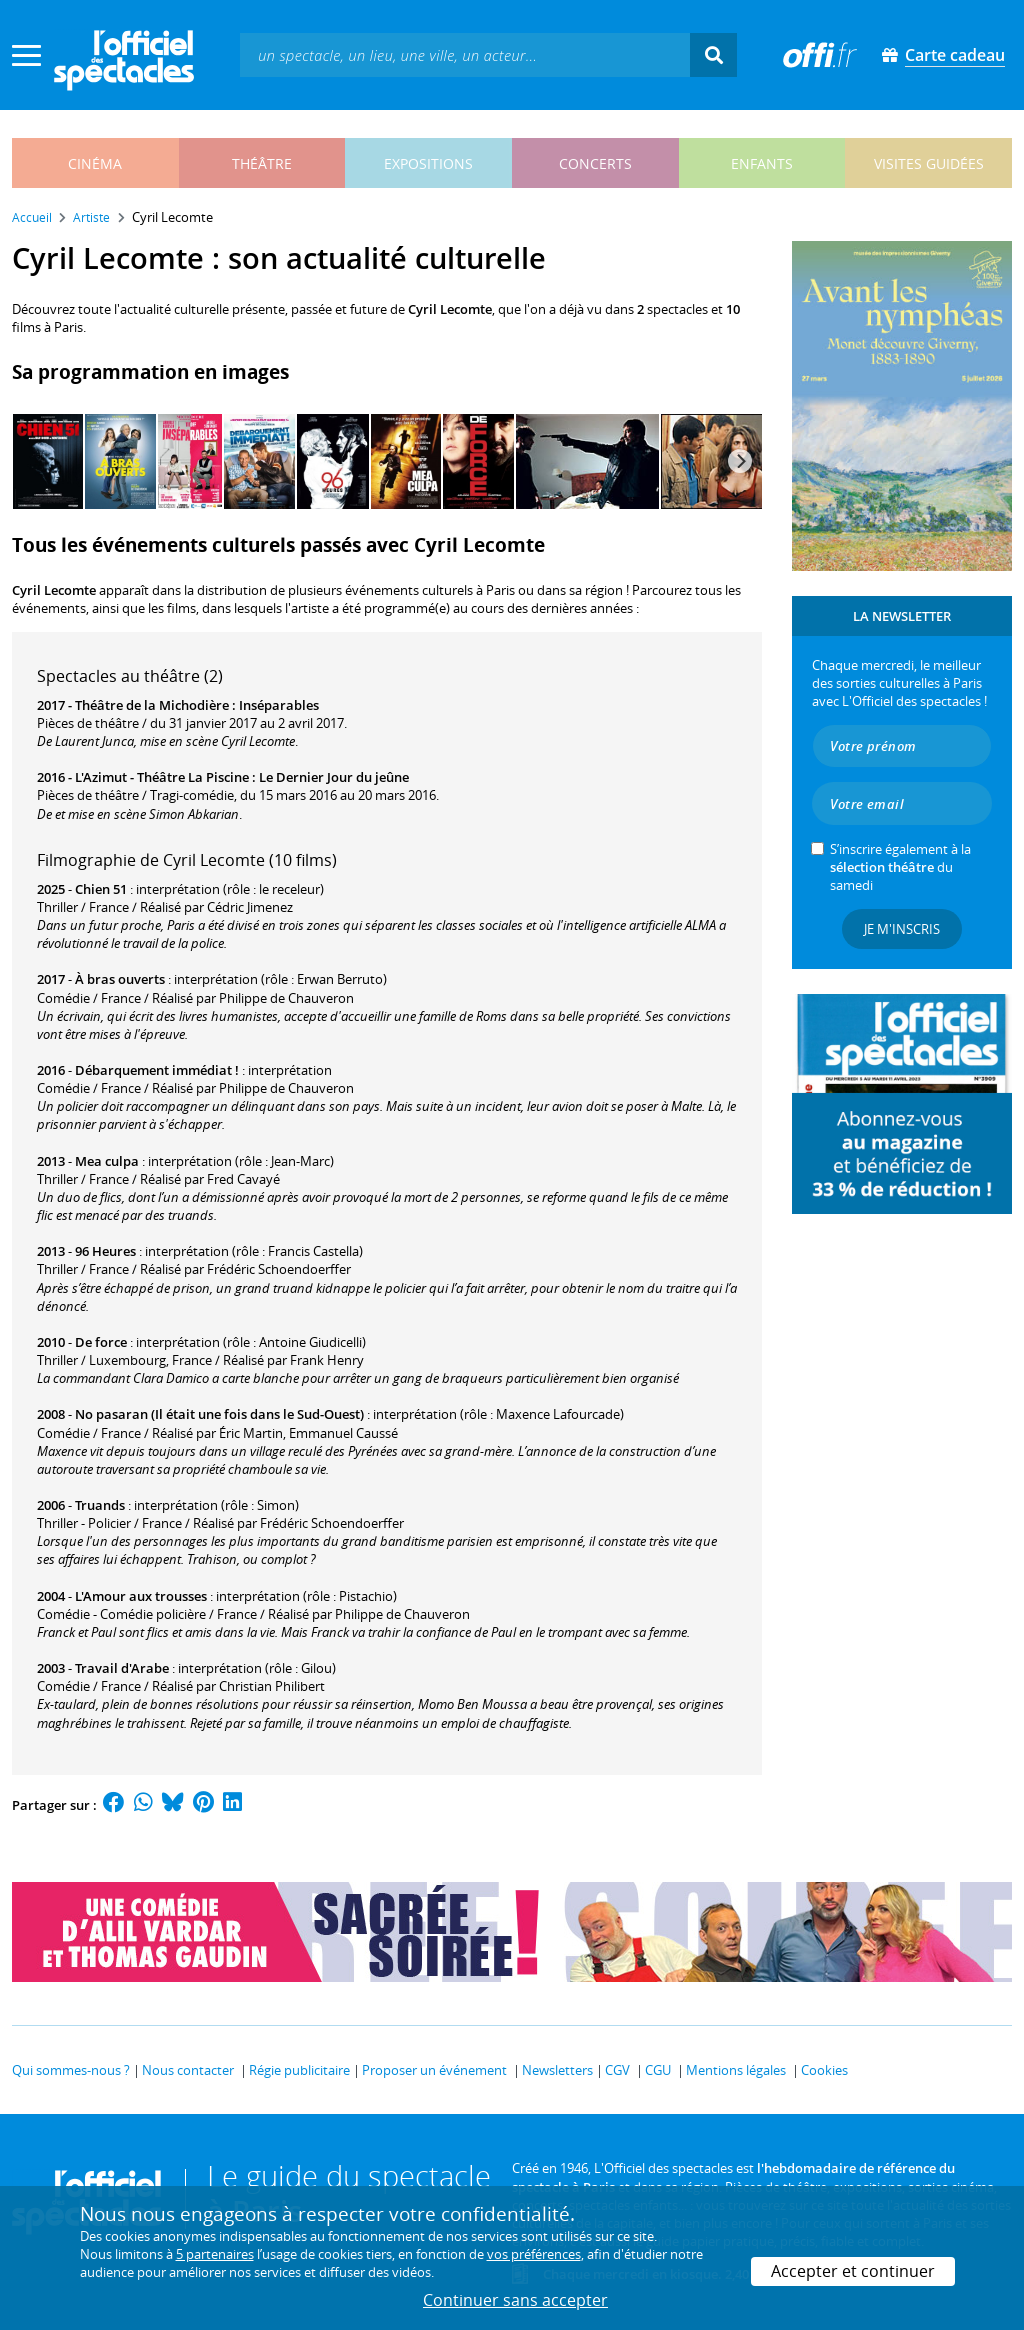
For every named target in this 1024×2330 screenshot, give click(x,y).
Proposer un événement (434, 2070)
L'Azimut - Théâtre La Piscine (162, 777)
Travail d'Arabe (122, 1668)
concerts (595, 163)
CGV (617, 2070)
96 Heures (105, 1251)
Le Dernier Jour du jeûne (334, 777)
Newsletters (557, 2070)
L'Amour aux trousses (141, 1596)
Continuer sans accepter (515, 2300)
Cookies (824, 2070)
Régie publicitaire (299, 2070)
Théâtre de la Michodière (152, 705)
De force (101, 1342)
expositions (428, 163)
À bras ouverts (120, 979)
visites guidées (929, 163)
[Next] (740, 461)
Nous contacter (188, 2070)
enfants (762, 163)
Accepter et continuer (853, 2271)
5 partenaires (215, 2254)
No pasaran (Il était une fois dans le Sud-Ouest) (219, 1414)
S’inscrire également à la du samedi (900, 867)
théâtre (262, 163)
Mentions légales (736, 2070)
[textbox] (465, 54)
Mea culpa (107, 1161)
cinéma (95, 163)
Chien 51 (101, 889)
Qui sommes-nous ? (71, 2070)
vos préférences (534, 2254)
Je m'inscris (902, 929)
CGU (658, 2070)
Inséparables (279, 705)
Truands (100, 1505)
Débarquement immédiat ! (157, 1070)
